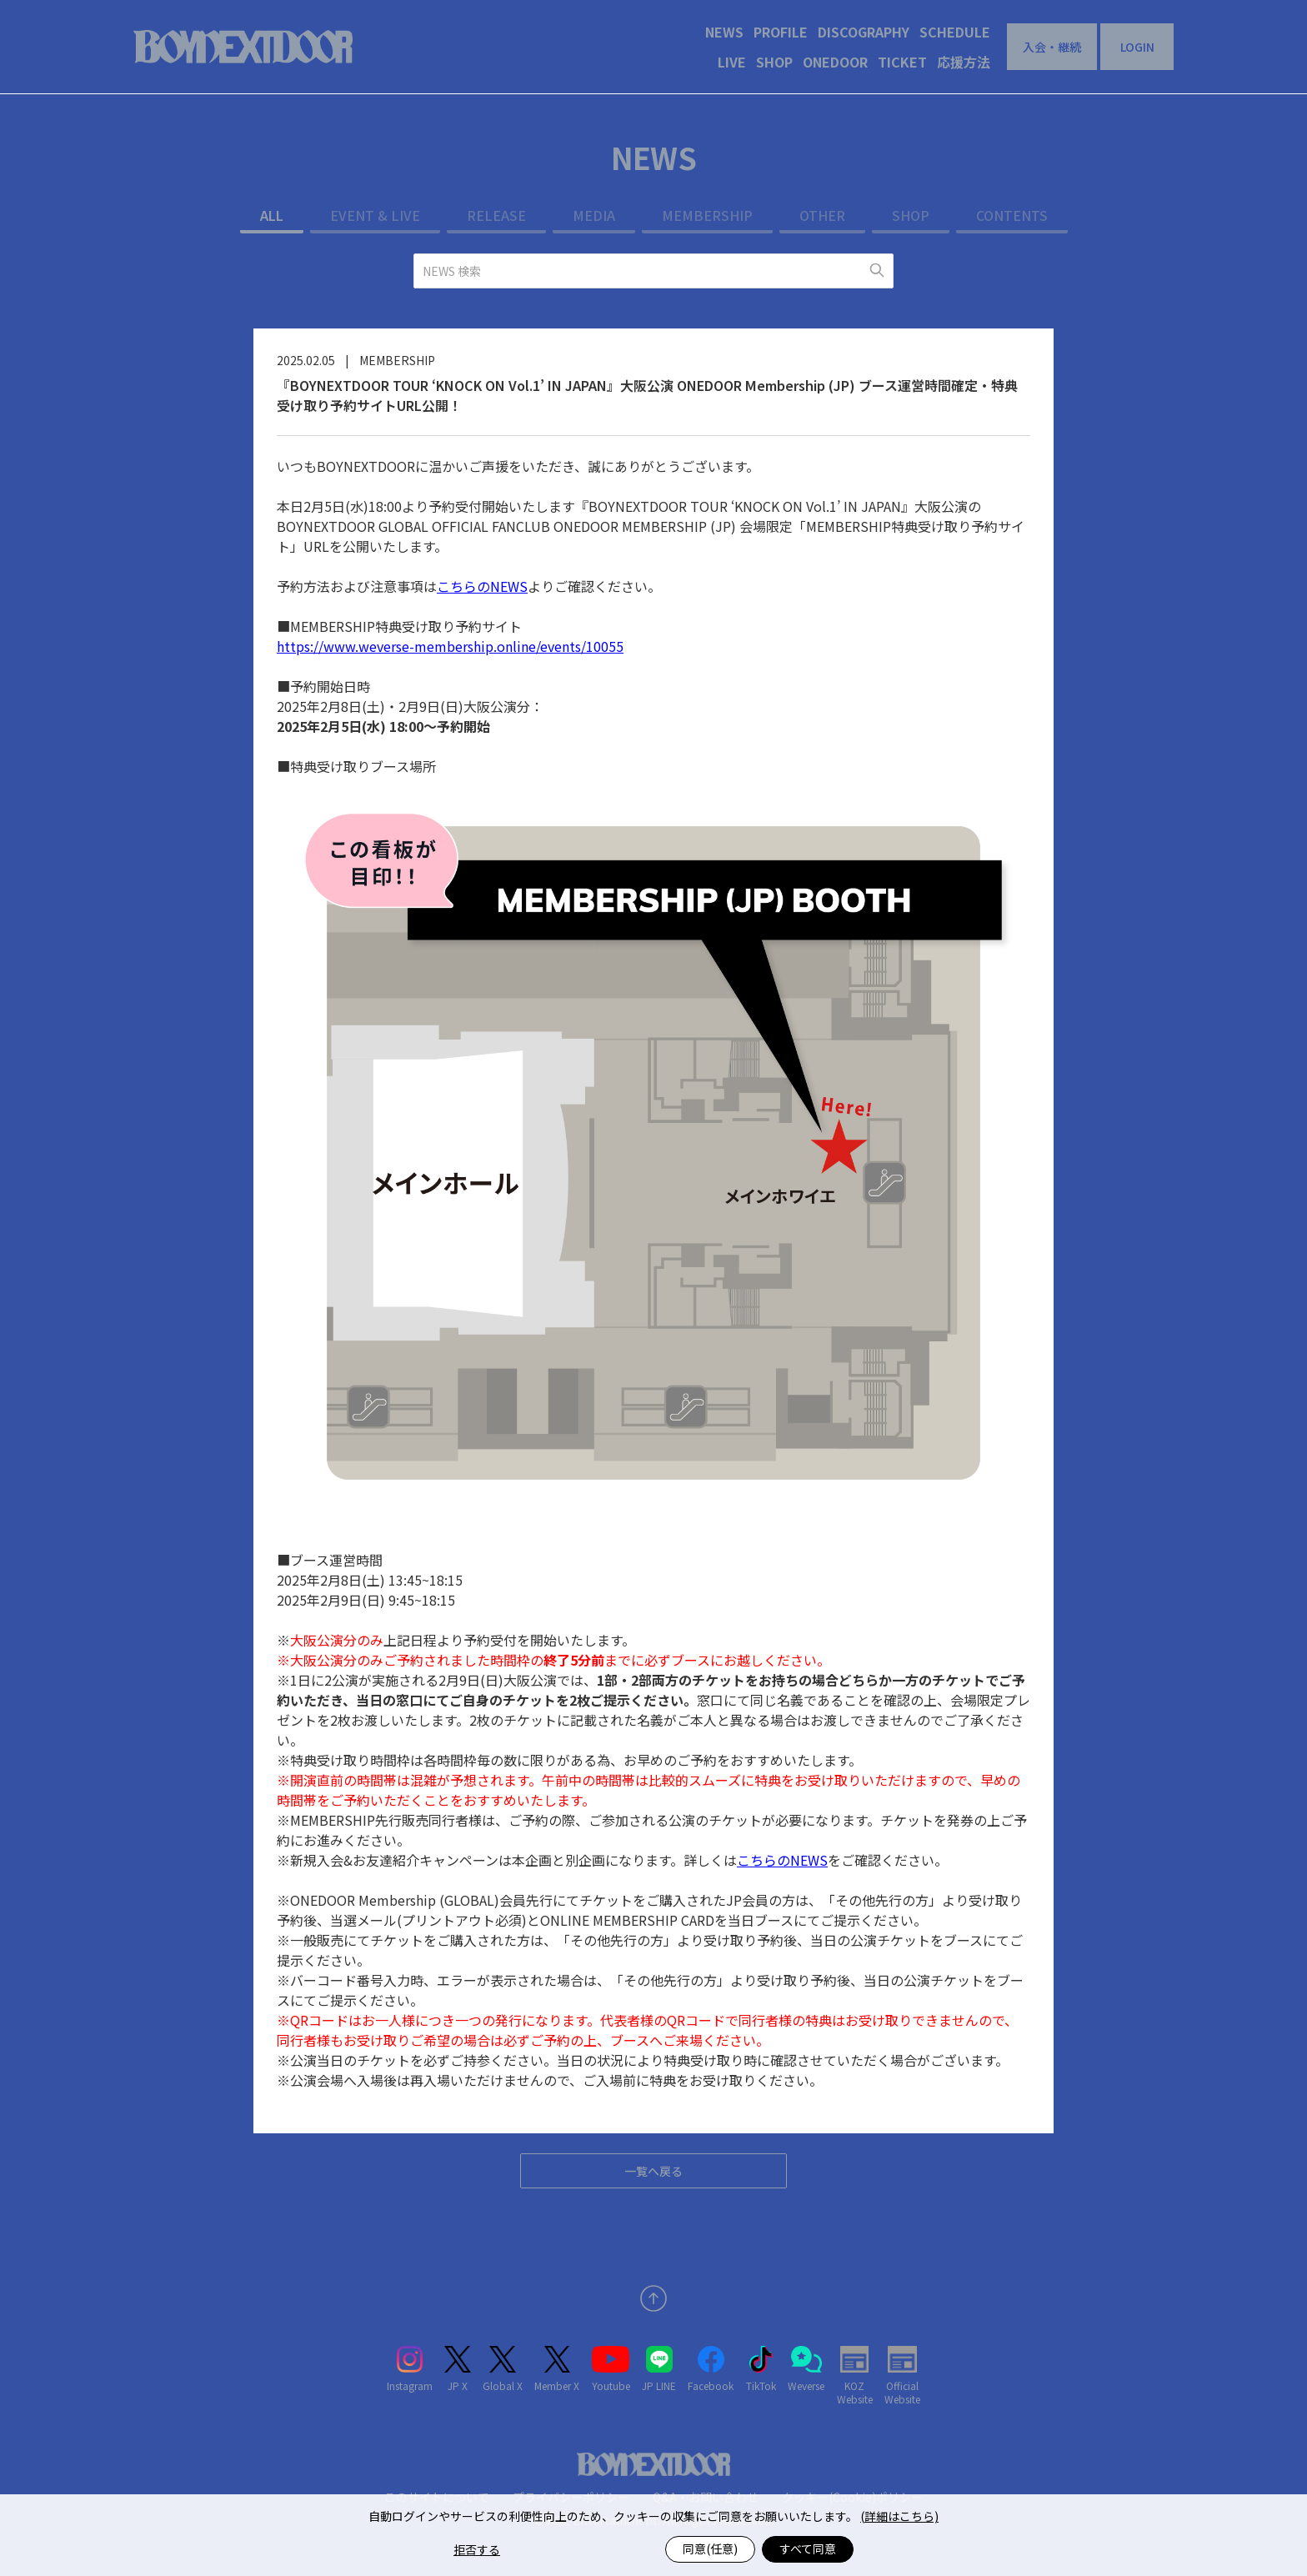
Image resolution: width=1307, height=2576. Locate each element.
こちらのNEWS (482, 586)
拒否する (476, 2549)
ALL (271, 215)
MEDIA (594, 215)
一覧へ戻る (653, 2171)
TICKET (902, 62)
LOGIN (1137, 46)
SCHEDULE (954, 32)
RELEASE (496, 215)
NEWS (724, 32)
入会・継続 (1052, 46)
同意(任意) (710, 2548)
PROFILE (781, 32)
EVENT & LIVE (375, 215)
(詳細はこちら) (899, 2516)
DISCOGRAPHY (863, 32)
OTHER (822, 215)
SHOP (774, 62)
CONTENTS (1012, 215)
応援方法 (963, 62)
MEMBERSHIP (707, 215)
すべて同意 (807, 2548)
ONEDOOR (835, 62)
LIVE (732, 62)
